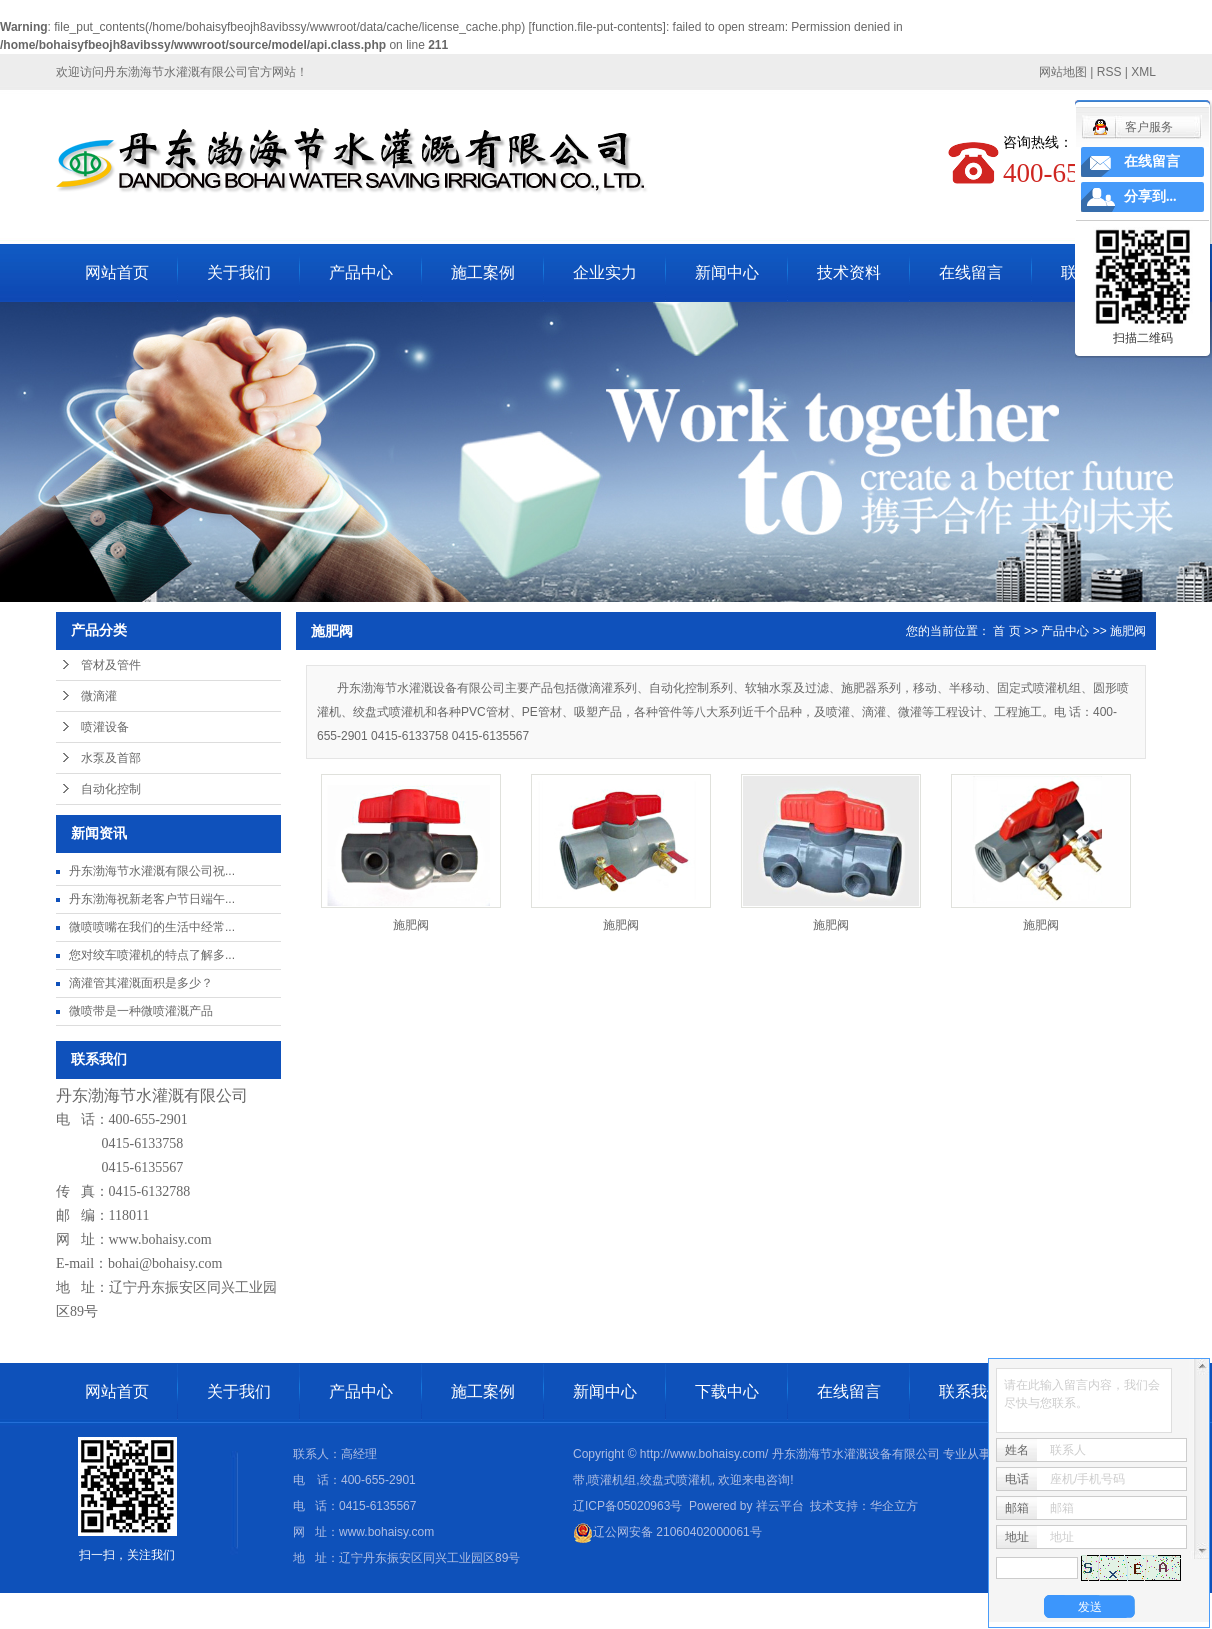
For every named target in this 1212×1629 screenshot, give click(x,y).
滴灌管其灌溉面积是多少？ (141, 983)
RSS (1109, 72)
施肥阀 (1128, 631)
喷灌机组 (612, 1480)
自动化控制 (111, 789)
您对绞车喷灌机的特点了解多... (152, 955)
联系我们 (971, 1391)
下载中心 (727, 1391)
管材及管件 (111, 665)
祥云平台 (780, 1506)
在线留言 (971, 272)
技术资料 (849, 272)
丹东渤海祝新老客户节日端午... (152, 899)
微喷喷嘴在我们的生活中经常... (152, 927)
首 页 (1006, 631)
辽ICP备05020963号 (627, 1506)
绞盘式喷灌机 (676, 1480)
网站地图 (1063, 72)
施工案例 (483, 272)
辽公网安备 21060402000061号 (667, 1532)
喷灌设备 (105, 727)
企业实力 (605, 272)
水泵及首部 (111, 758)
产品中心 (361, 272)
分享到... (1150, 196)
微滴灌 (99, 696)
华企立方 (894, 1506)
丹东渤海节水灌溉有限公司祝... (152, 871)
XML (1143, 72)
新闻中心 (727, 272)
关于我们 (239, 272)
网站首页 (117, 272)
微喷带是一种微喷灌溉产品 (141, 1011)
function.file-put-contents (597, 27)
